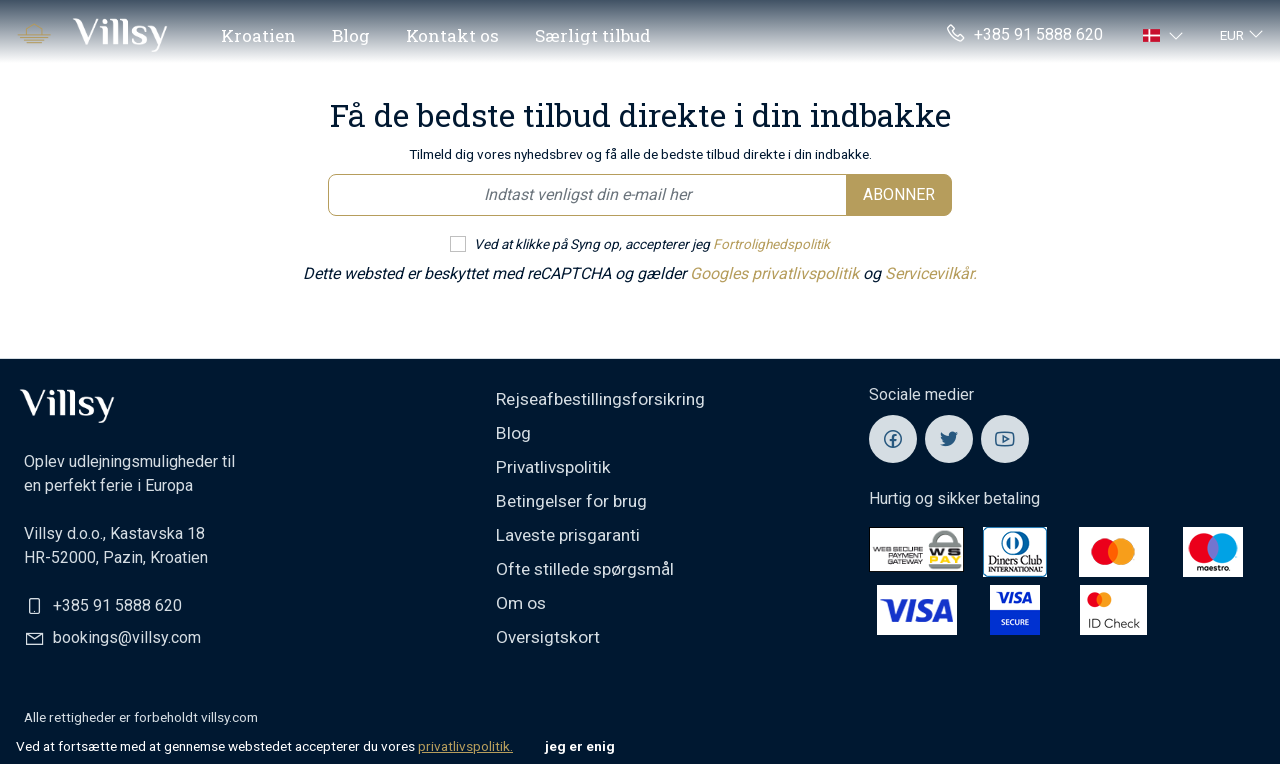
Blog (351, 35)
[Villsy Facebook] (893, 439)
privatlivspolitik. (465, 746)
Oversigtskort (548, 637)
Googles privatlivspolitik (776, 273)
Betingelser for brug (571, 501)
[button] (1165, 35)
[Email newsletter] (587, 195)
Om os (521, 603)
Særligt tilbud (593, 35)
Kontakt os (452, 35)
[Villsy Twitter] (949, 439)
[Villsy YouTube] (1005, 439)
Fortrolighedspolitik (771, 244)
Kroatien (258, 35)
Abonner (899, 194)
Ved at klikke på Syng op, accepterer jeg (652, 244)
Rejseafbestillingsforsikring (600, 399)
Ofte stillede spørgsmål (585, 569)
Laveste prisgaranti (568, 535)
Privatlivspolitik (553, 467)
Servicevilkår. (931, 273)
